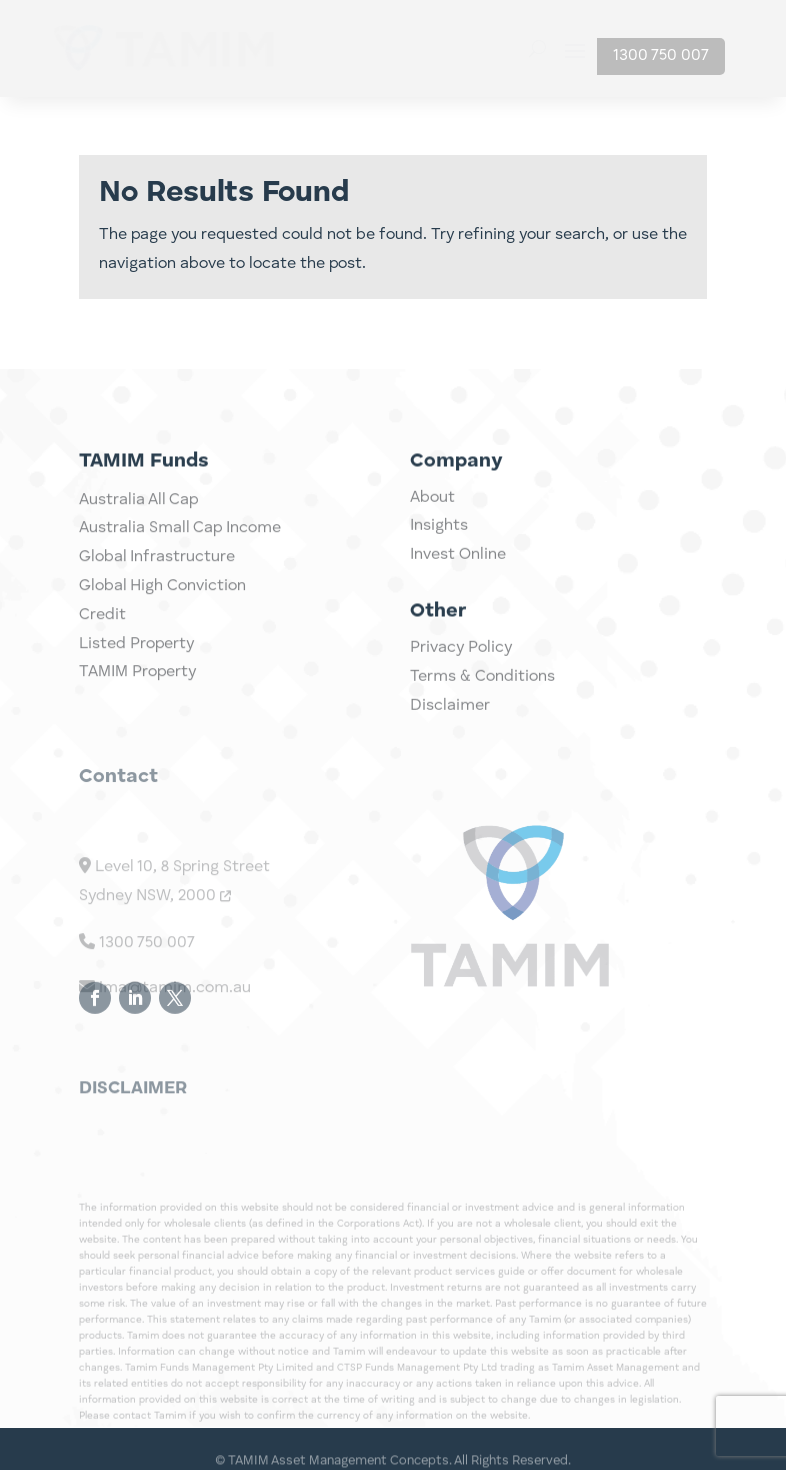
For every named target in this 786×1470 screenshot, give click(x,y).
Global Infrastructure (157, 592)
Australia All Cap (138, 534)
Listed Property (136, 678)
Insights (439, 542)
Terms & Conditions (482, 692)
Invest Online (458, 570)
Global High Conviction (162, 621)
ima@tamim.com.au (165, 1039)
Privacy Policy (461, 663)
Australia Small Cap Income (180, 563)
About (432, 513)
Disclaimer (450, 721)
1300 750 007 (661, 56)
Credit (102, 650)
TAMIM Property (137, 707)
